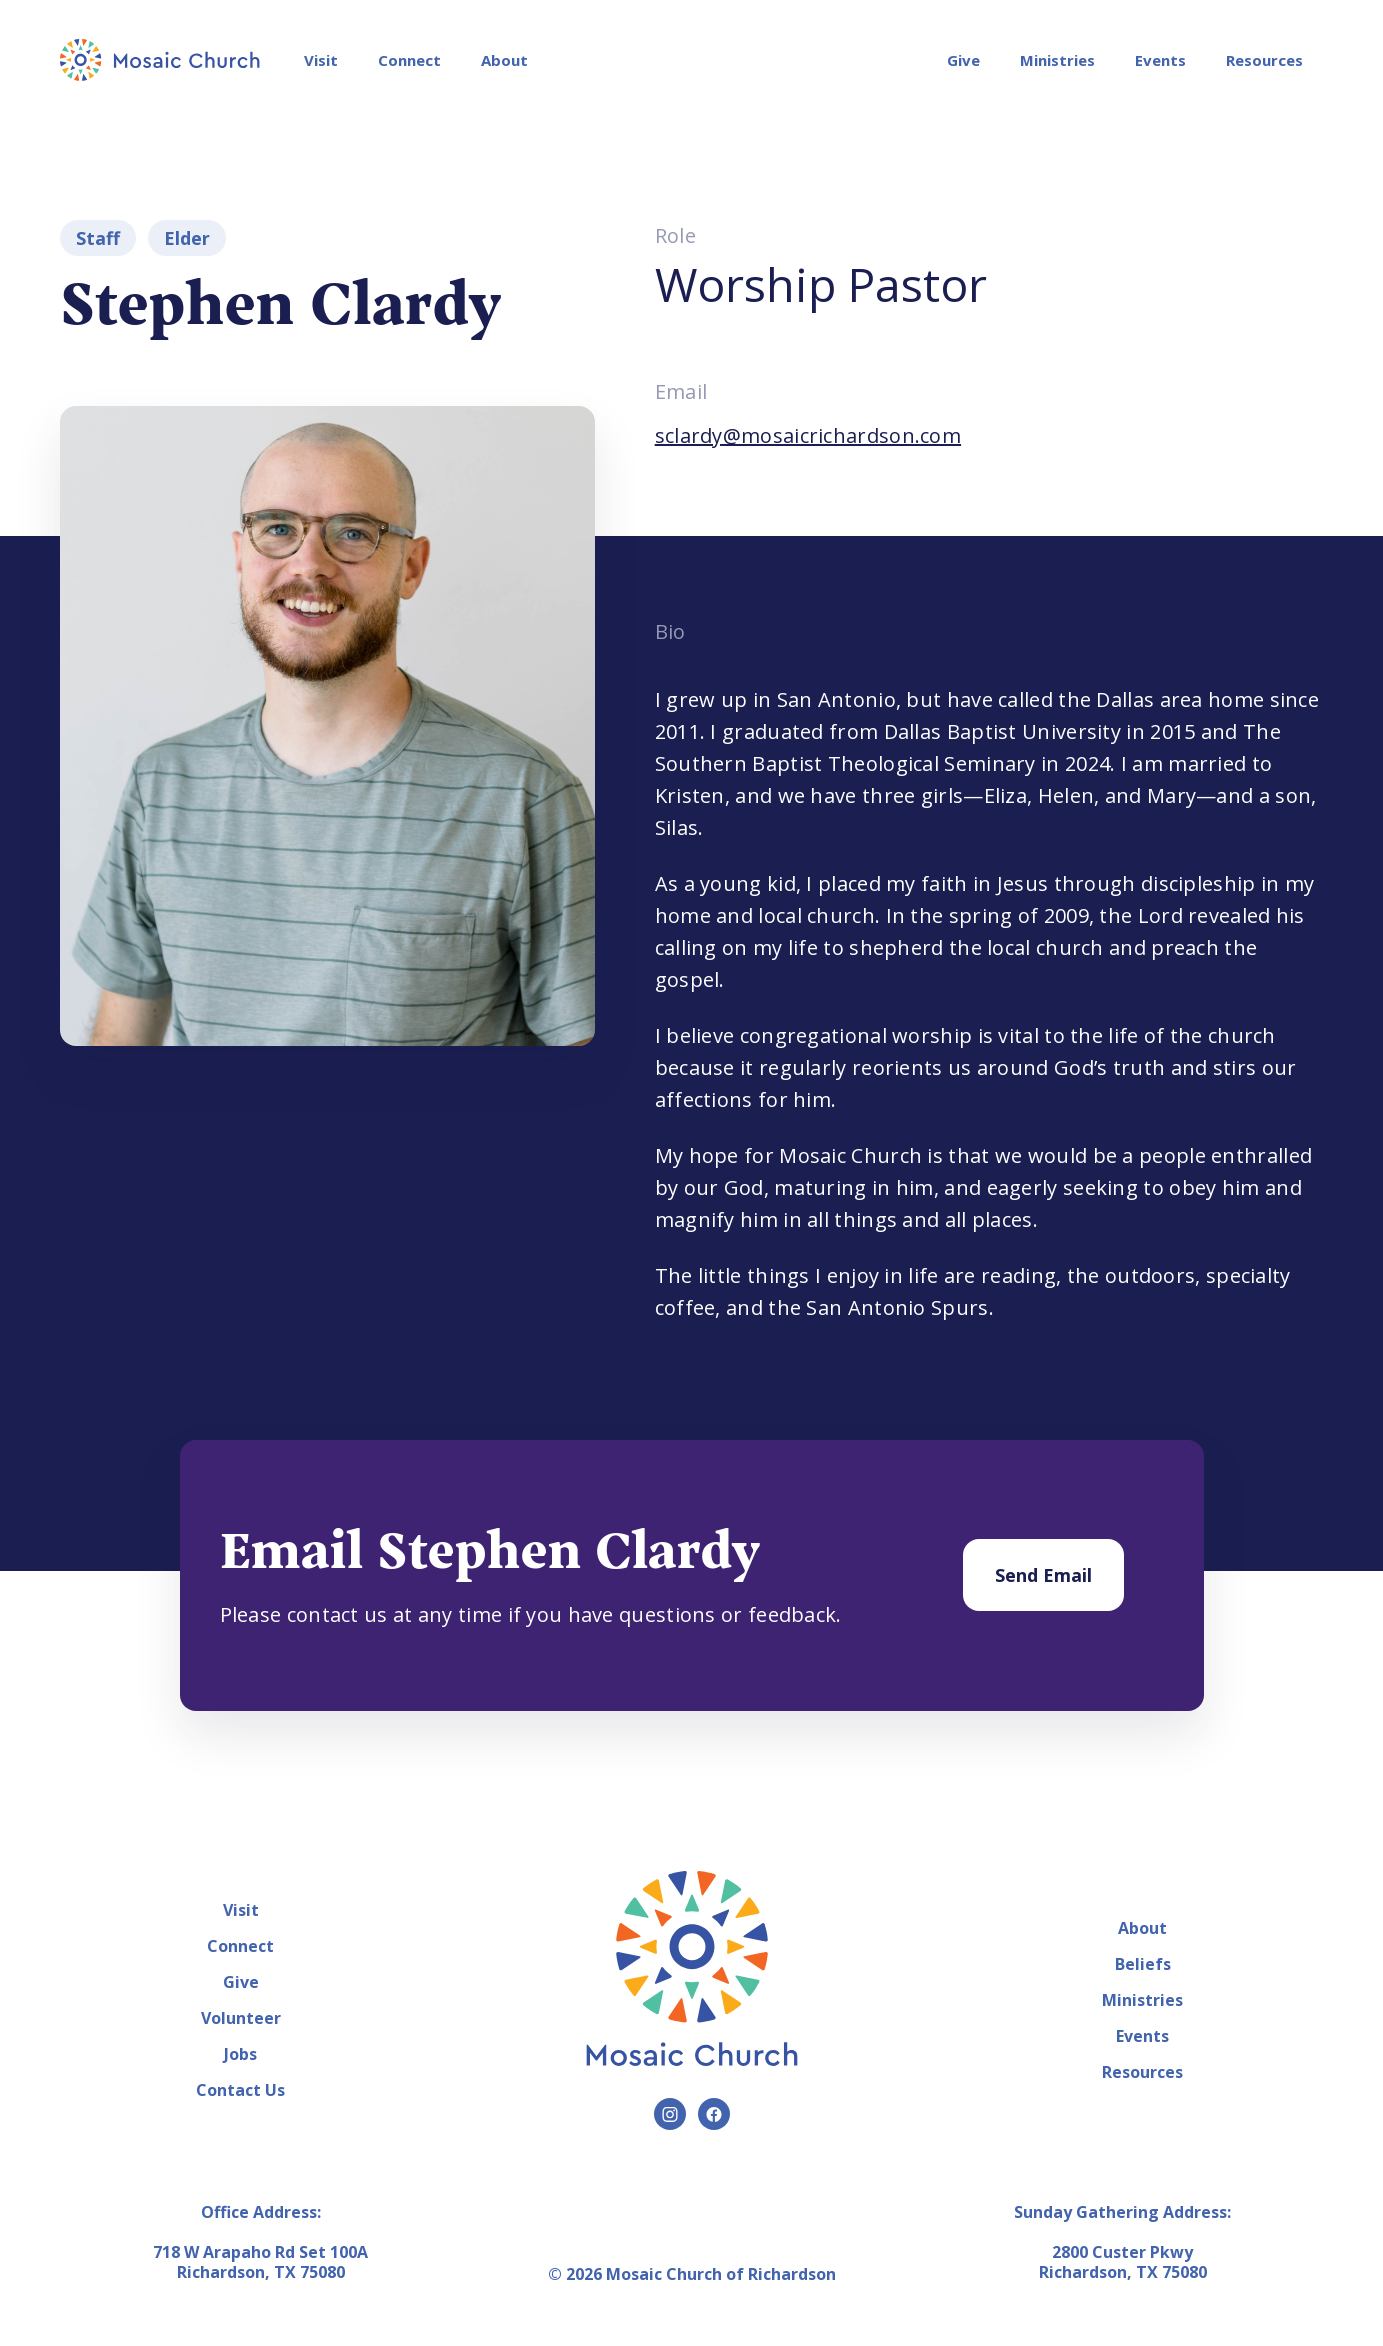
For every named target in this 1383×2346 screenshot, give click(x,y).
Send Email (1043, 1575)
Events (1160, 60)
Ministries (1057, 60)
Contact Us (240, 2090)
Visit (321, 60)
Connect (409, 60)
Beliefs (1143, 1964)
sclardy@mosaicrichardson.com (808, 435)
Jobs (240, 2054)
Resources (1264, 60)
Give (963, 60)
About (504, 60)
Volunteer (241, 2018)
